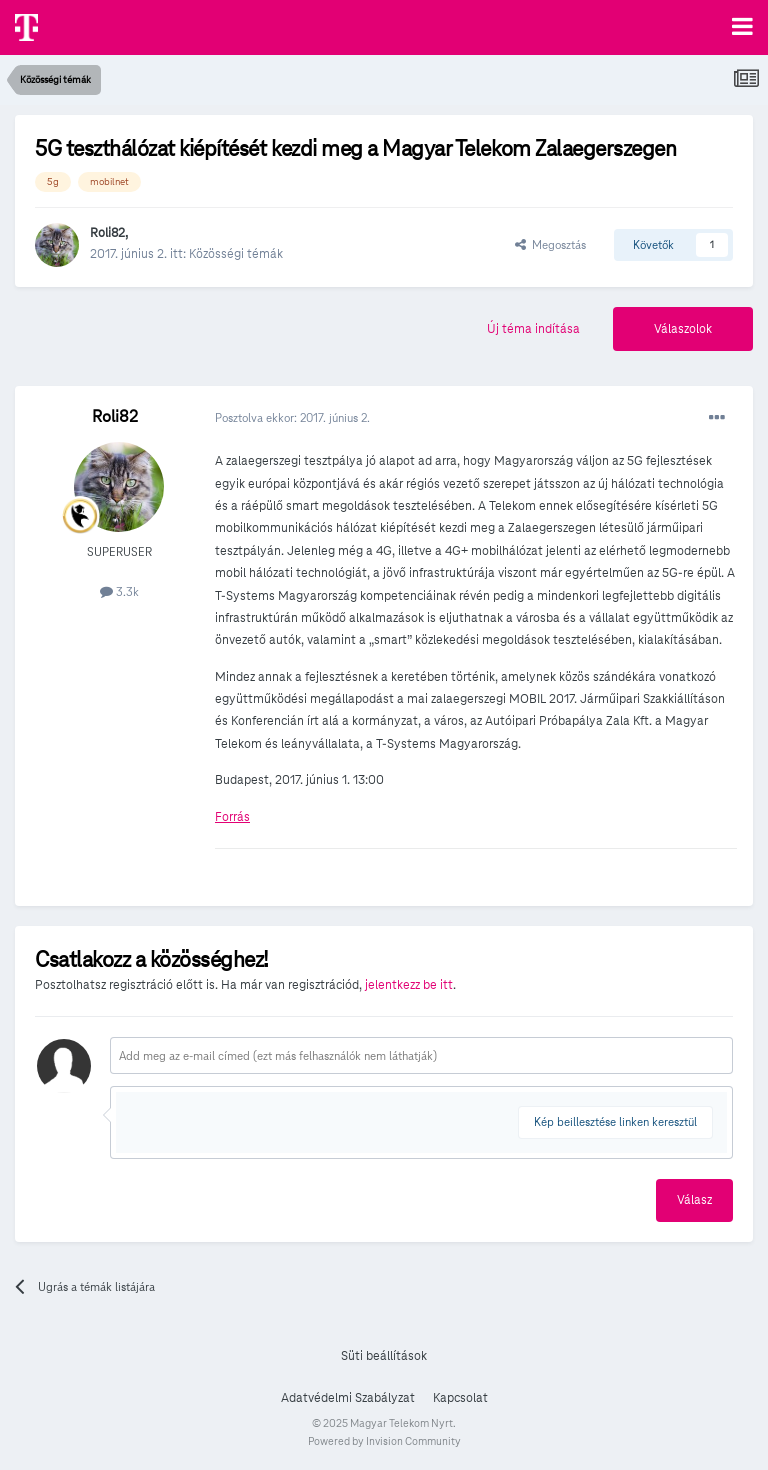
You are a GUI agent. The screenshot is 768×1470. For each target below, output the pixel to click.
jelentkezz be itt (409, 985)
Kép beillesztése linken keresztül (615, 1121)
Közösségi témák (236, 254)
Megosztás (550, 244)
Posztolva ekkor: (292, 417)
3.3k (119, 591)
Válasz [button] (694, 1200)
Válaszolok (683, 329)
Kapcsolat (460, 1398)
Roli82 (107, 233)
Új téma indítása (533, 329)
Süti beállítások (384, 1356)
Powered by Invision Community (384, 1441)
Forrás (232, 817)
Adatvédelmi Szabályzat (348, 1398)
